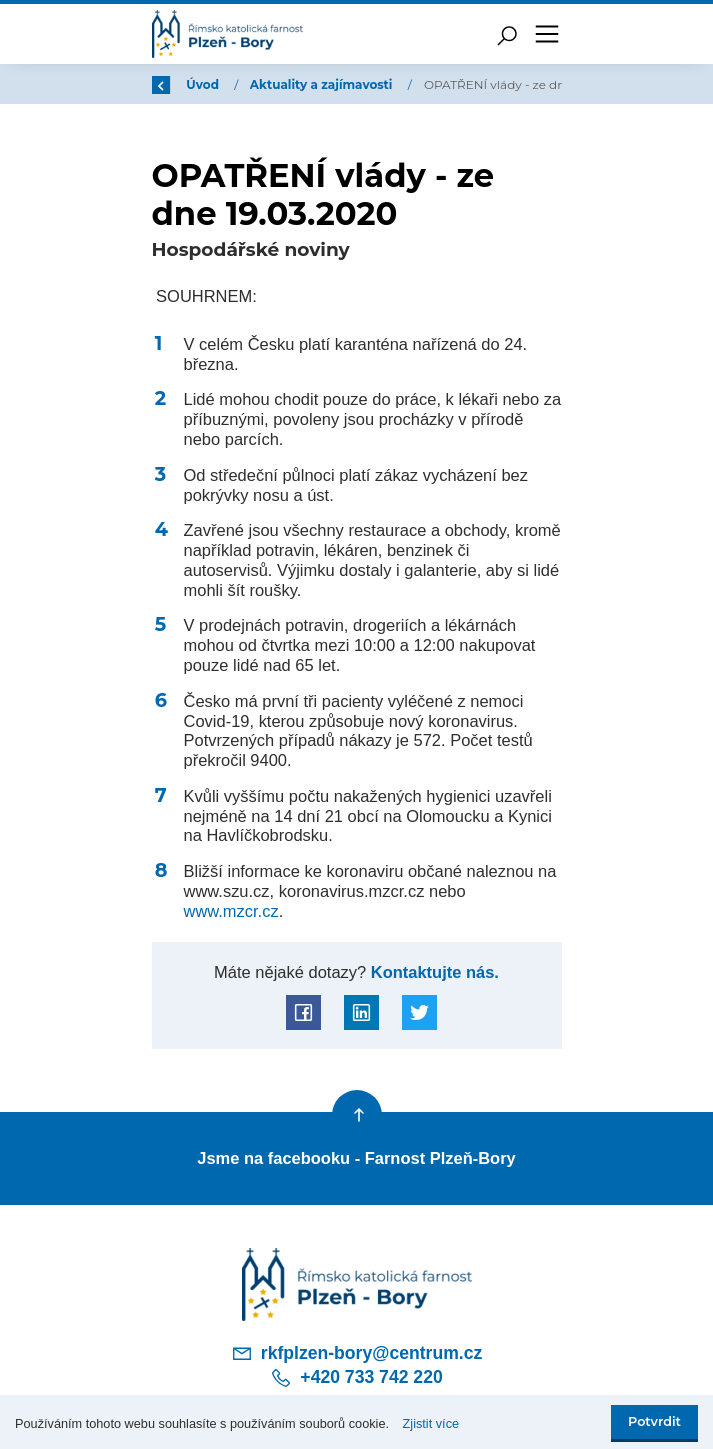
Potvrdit (654, 1421)
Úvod (256, 84)
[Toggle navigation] (547, 34)
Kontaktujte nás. (432, 972)
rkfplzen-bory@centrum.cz (357, 1353)
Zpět (180, 84)
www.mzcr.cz (231, 911)
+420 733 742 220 (356, 1378)
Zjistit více (431, 1423)
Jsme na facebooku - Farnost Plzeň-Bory (356, 1158)
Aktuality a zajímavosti (375, 84)
